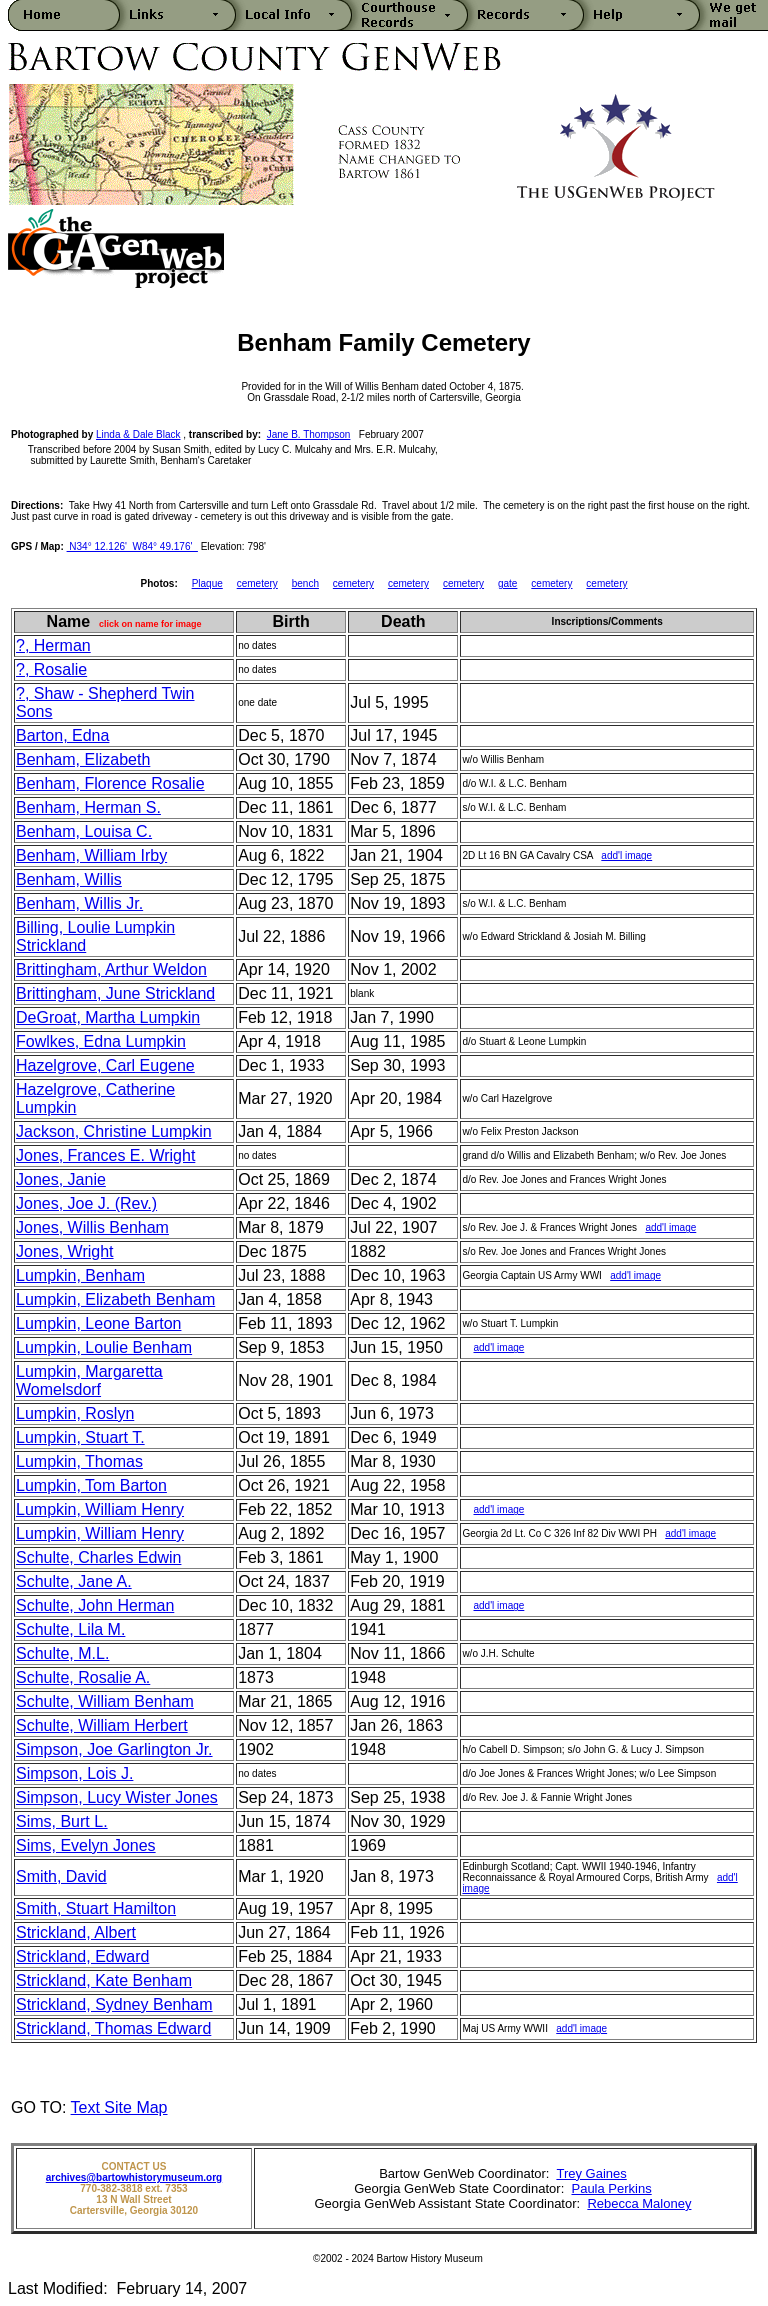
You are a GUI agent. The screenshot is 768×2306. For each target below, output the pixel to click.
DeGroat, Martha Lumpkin (108, 1017)
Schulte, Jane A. (74, 1581)
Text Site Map (119, 2107)
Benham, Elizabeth (83, 759)
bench (305, 583)
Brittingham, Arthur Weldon (111, 969)
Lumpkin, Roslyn (75, 1413)
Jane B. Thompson (309, 434)
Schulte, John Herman (95, 1605)
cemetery (257, 583)
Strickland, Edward (82, 1956)
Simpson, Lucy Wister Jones (117, 1797)
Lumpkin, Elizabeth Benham (115, 1299)
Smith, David (61, 1876)
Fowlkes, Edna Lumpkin (101, 1041)
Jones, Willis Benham (92, 1227)
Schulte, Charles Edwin (98, 1557)
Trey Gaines (591, 2173)
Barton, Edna (62, 735)
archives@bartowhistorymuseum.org (134, 2177)
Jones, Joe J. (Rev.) (86, 1203)
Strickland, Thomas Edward (113, 2028)
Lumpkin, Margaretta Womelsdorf (89, 1380)
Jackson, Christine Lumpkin (114, 1131)
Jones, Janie (61, 1179)
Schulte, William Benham (105, 1701)
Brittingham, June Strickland (115, 993)
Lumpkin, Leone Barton (98, 1323)
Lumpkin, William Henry (100, 1509)
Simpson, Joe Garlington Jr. (114, 1749)
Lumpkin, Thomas (79, 1461)
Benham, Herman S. (88, 807)
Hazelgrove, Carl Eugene (105, 1065)
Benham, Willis (69, 879)
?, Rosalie (51, 669)
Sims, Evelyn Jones (86, 1845)
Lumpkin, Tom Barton (91, 1485)
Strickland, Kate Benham (104, 1980)
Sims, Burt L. (62, 1821)
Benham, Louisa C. (84, 831)
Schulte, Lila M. (70, 1629)
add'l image (626, 855)
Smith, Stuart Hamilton (96, 1908)
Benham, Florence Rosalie (110, 783)
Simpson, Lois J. (74, 1773)
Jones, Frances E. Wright (105, 1155)
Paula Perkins (611, 2188)
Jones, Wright (65, 1251)
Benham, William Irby (91, 855)
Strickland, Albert (76, 1932)
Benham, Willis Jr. (79, 903)
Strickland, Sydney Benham (114, 2004)
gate (507, 583)
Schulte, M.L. (62, 1653)
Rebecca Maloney (639, 2203)
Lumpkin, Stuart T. (80, 1437)
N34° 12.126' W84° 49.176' (132, 546)
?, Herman (53, 645)
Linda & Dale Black (138, 434)
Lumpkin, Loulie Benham (104, 1347)
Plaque (207, 583)
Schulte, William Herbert (102, 1725)
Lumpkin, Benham (80, 1275)
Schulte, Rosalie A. (83, 1677)
